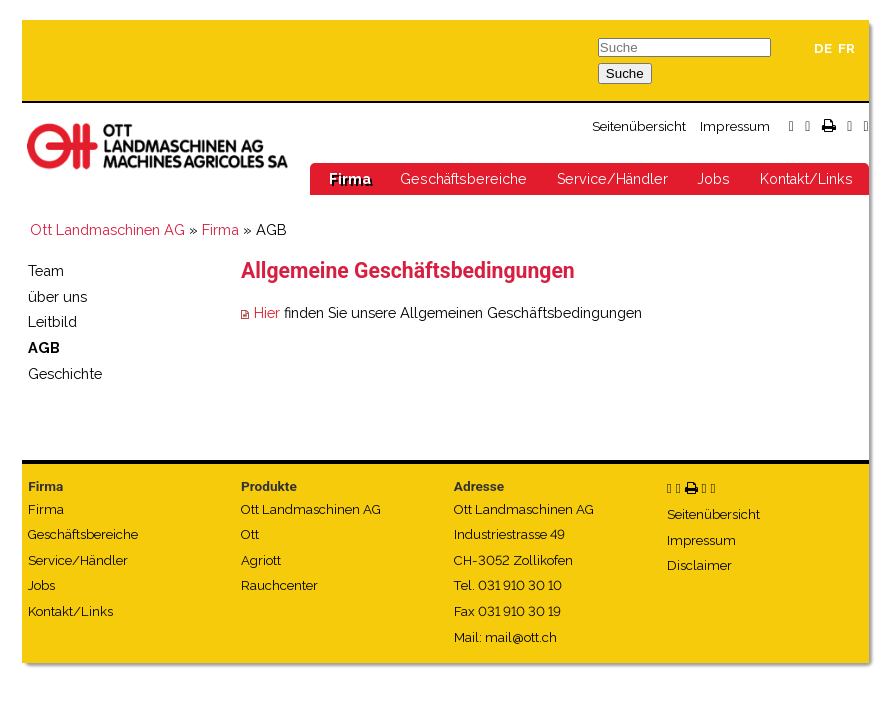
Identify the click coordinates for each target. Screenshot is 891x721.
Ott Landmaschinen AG (107, 229)
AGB (44, 347)
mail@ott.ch (521, 637)
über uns (57, 296)
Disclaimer (699, 565)
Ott (250, 534)
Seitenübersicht (639, 126)
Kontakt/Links (806, 179)
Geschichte (65, 373)
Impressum (735, 126)
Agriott (261, 560)
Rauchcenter (279, 585)
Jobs (713, 179)
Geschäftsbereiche (463, 179)
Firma (350, 179)
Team (46, 270)
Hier (267, 312)
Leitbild (52, 321)
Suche (625, 73)
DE (823, 48)
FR (846, 48)
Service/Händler (612, 179)
